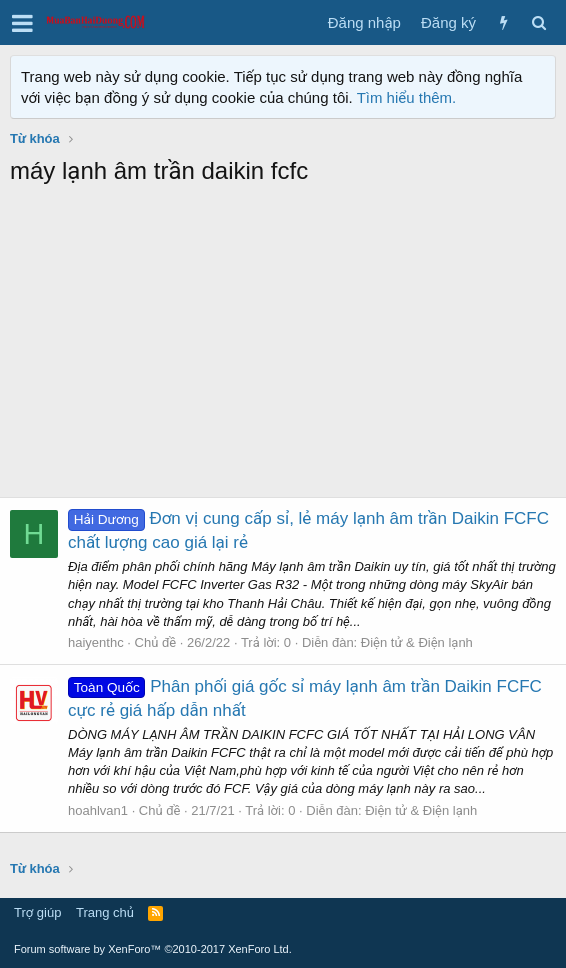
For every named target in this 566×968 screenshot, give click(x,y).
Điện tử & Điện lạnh (417, 642)
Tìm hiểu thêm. (407, 97)
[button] (22, 23)
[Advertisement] (283, 347)
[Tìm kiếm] (538, 22)
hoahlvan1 (98, 810)
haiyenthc (96, 642)
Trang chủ (105, 912)
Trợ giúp (37, 912)
